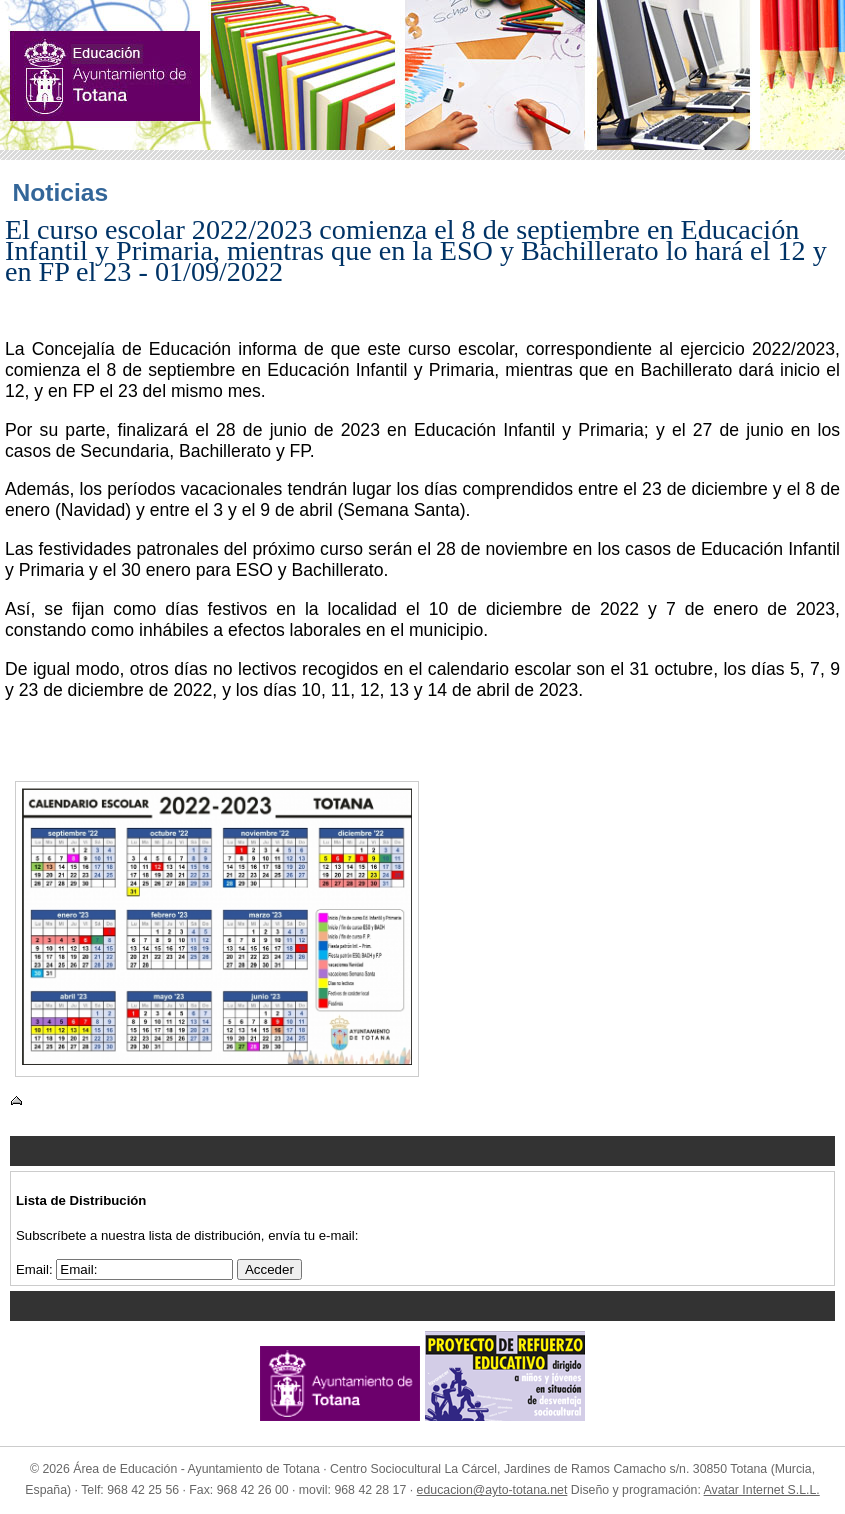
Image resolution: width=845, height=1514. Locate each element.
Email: (36, 1269)
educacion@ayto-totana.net (492, 1490)
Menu (422, 1151)
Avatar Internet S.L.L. (762, 1490)
